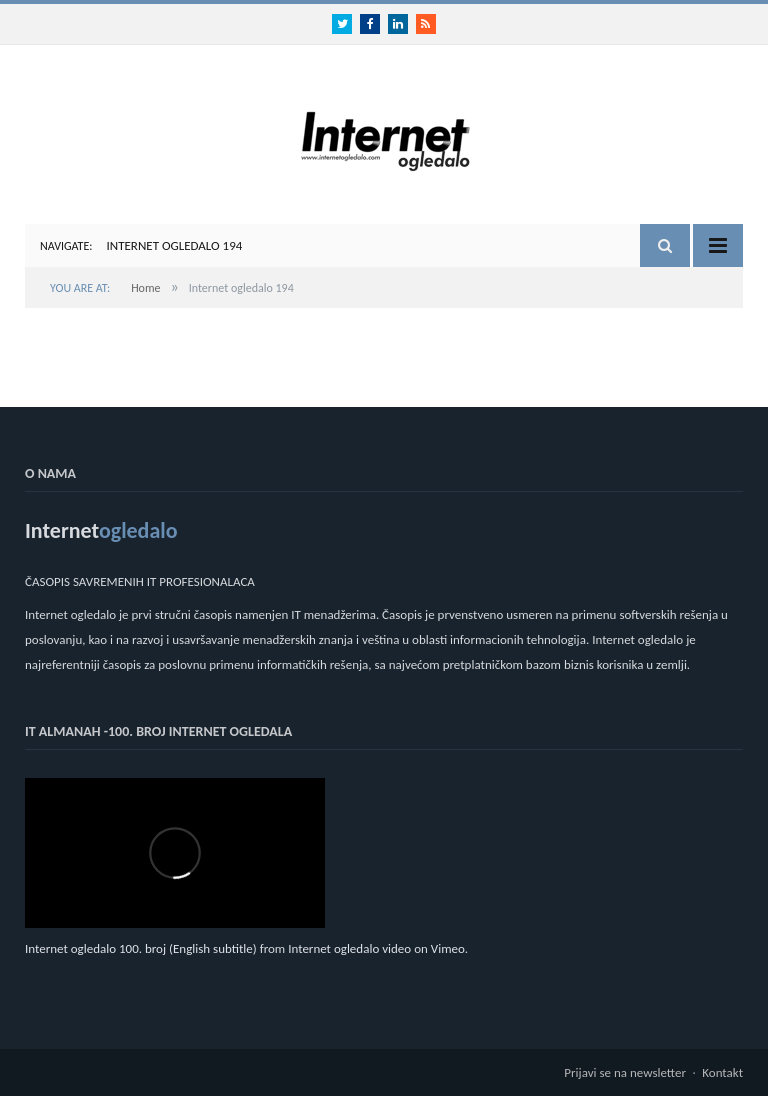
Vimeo (448, 948)
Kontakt (722, 1072)
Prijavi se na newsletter (625, 1072)
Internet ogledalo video (349, 948)
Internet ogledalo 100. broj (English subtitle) (141, 948)
